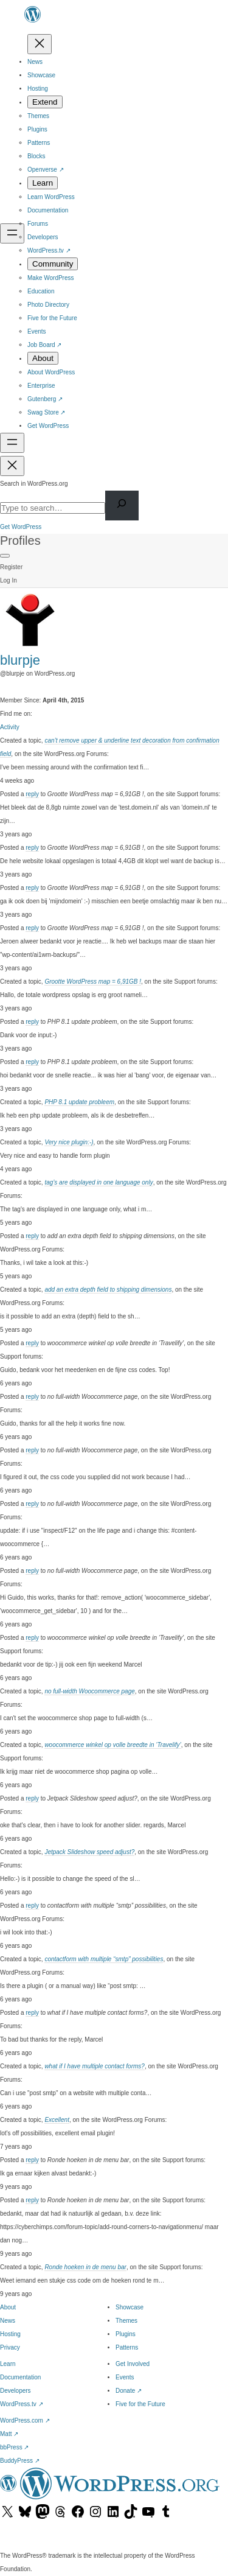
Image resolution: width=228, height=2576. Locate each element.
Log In (8, 580)
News (7, 2320)
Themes (126, 2320)
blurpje (20, 660)
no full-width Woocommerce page (89, 1691)
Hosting (10, 2334)
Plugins (126, 2334)
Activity (9, 727)
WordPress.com (25, 2420)
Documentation (20, 2377)
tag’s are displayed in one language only (98, 1182)
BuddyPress (20, 2460)
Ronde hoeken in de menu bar (85, 2267)
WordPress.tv (21, 2404)
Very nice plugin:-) (68, 1142)
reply (32, 794)
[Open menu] (12, 233)
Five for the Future (140, 2404)
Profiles (20, 540)
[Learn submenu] (42, 183)
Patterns (127, 2347)
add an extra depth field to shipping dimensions (107, 1289)
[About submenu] (42, 358)
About (8, 2307)
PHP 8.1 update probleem (79, 1102)
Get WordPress (20, 526)
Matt (9, 2434)
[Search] (122, 505)
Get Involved (133, 2364)
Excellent (56, 2119)
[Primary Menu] (5, 556)
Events (125, 2377)
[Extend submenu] (45, 102)
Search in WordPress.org (34, 483)
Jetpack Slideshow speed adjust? (89, 1852)
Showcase (129, 2307)
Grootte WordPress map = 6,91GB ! (92, 981)
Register (11, 567)
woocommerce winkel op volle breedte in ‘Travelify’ (112, 1744)
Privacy (10, 2347)
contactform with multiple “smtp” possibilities (103, 1959)
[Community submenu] (52, 263)
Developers (15, 2390)
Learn (8, 2364)
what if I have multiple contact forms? (94, 2066)
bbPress (14, 2447)
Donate (129, 2390)
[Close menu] (39, 44)
